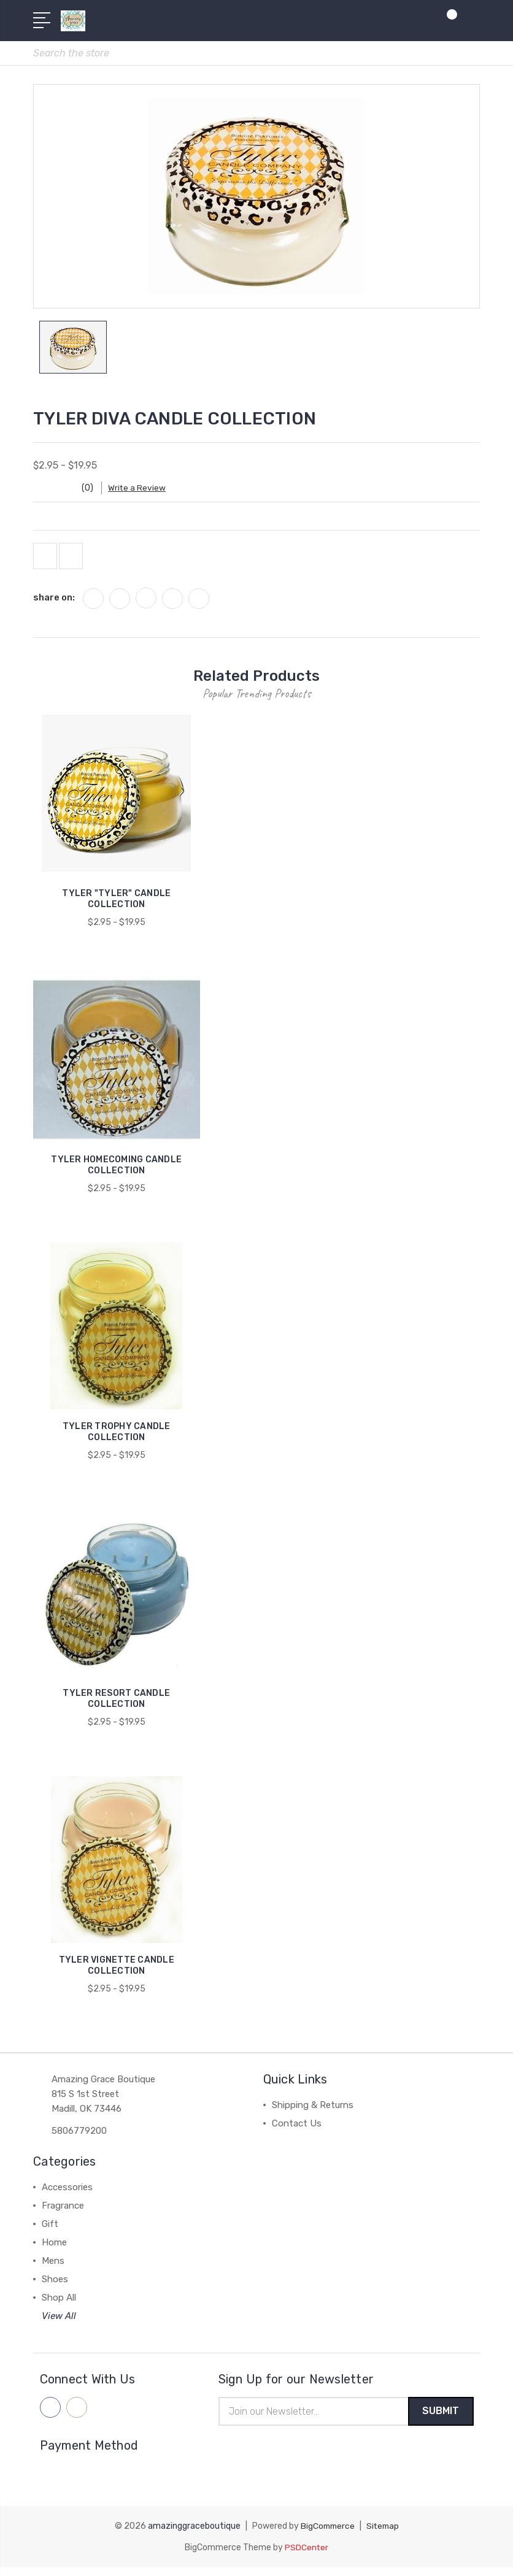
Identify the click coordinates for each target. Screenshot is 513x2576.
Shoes (55, 2287)
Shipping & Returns (312, 2112)
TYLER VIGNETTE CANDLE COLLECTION (116, 1973)
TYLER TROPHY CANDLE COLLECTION (117, 1440)
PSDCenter (307, 2556)
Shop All (59, 2305)
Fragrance (63, 2213)
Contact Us (297, 2131)
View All (59, 2323)
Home (54, 2250)
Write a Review (144, 491)
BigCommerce (326, 2535)
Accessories (67, 2195)
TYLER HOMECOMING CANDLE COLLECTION (116, 1173)
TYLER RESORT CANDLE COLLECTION (116, 1706)
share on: (54, 605)
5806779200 (79, 2138)
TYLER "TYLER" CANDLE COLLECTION (116, 907)
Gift (50, 2231)
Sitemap (383, 2535)
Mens (53, 2268)
